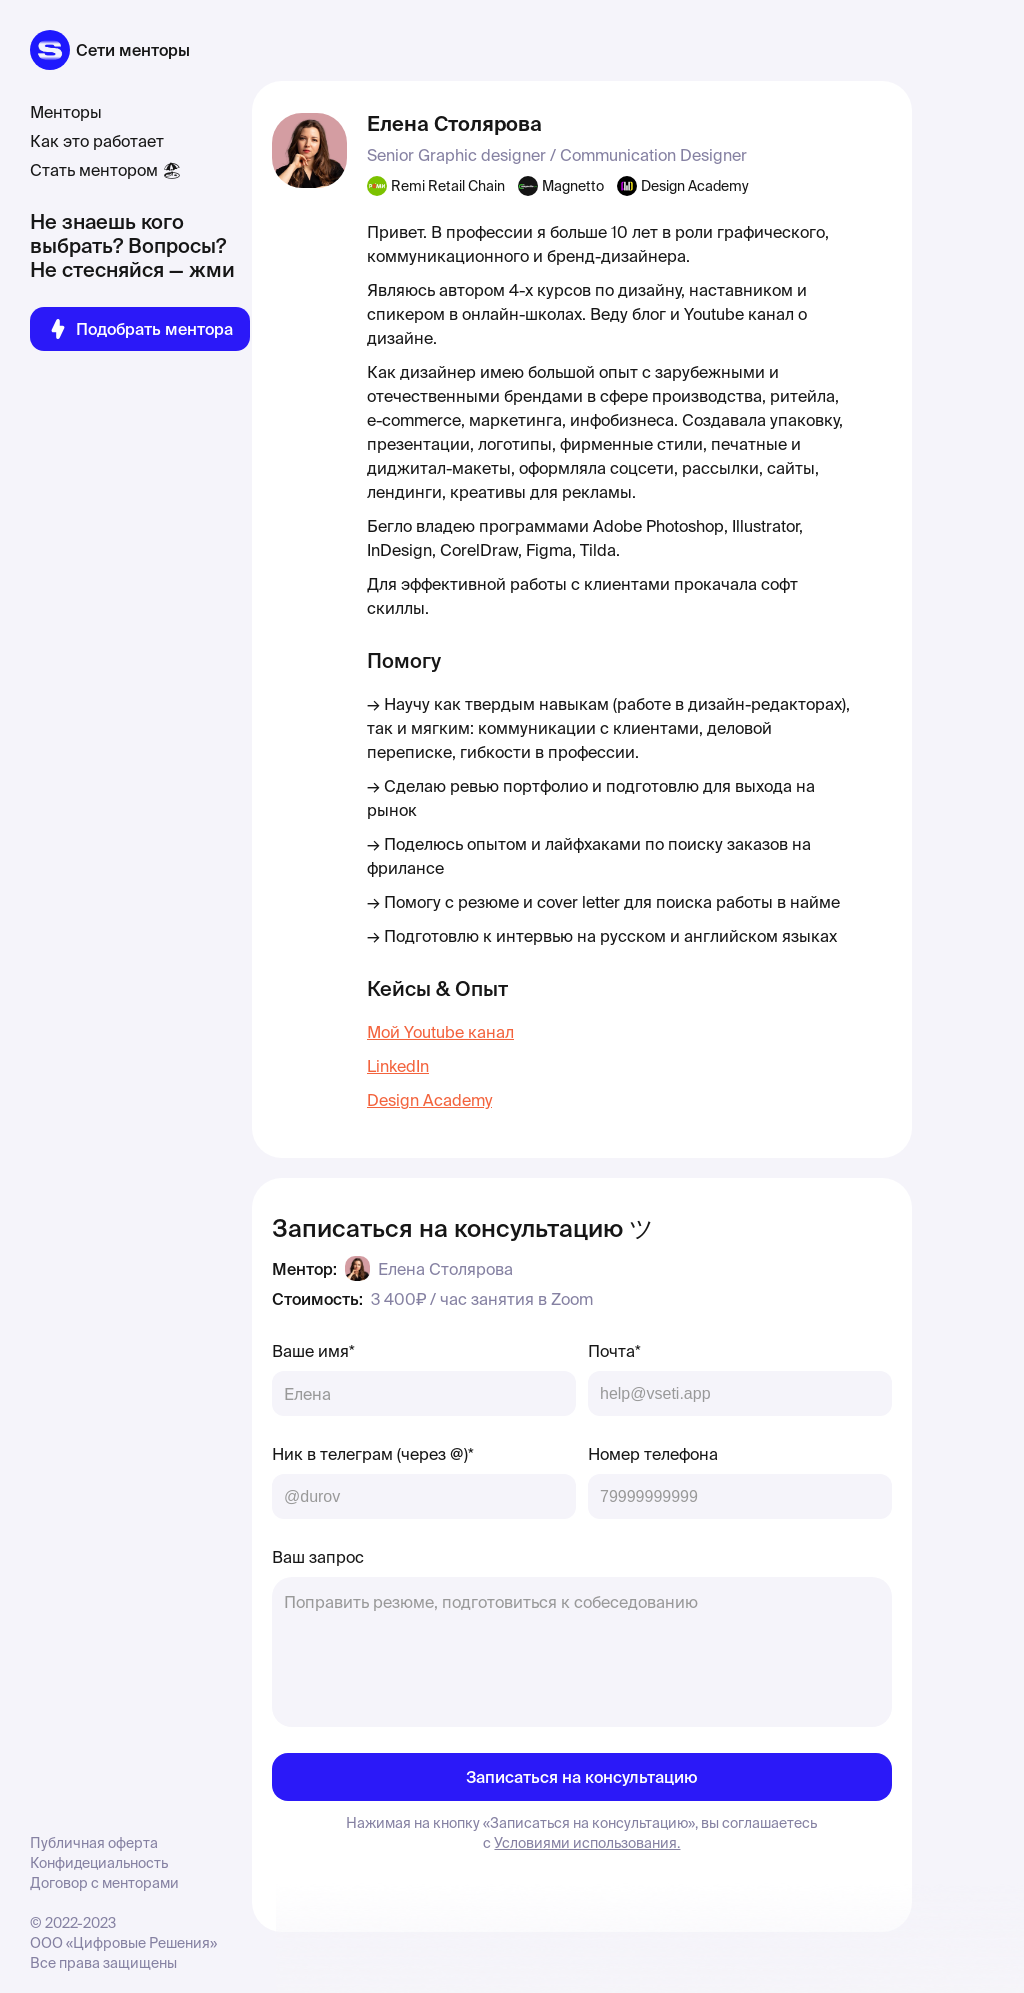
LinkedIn (398, 1066)
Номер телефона (653, 1454)
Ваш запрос (318, 1557)
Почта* (614, 1351)
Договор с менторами (104, 1883)
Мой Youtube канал (440, 1032)
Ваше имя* (313, 1351)
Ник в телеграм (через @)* (373, 1454)
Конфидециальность (99, 1863)
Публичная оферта (94, 1843)
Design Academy (429, 1100)
